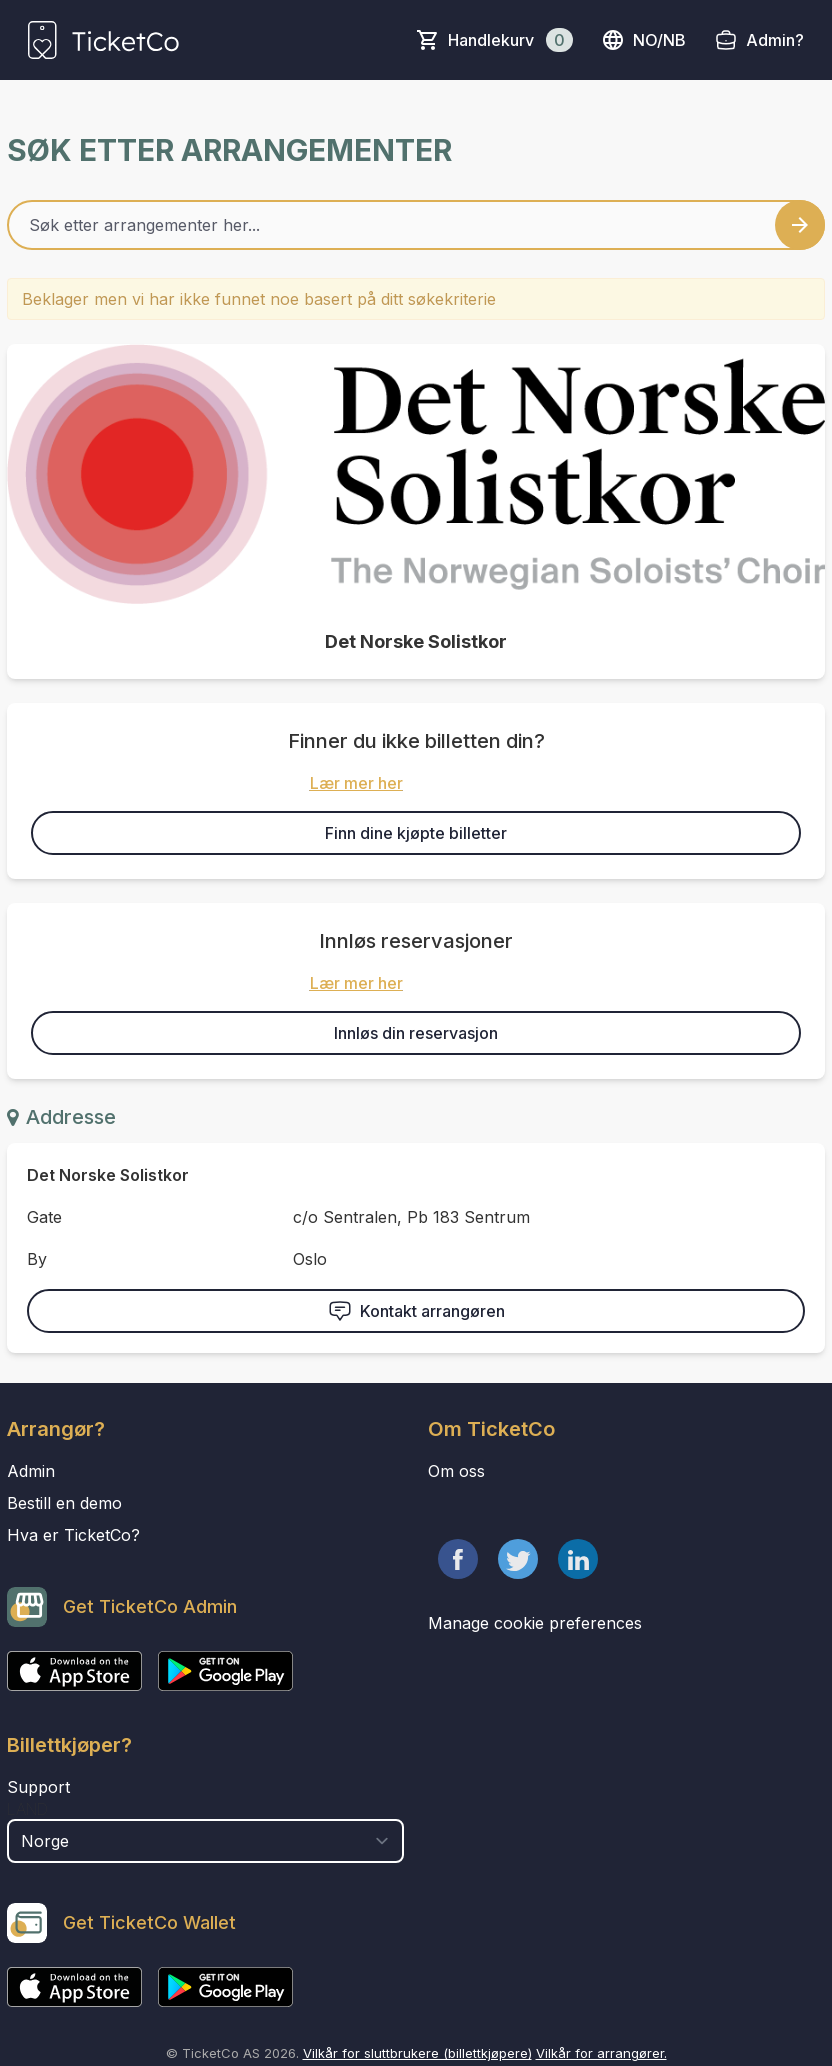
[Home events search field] (416, 225)
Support (38, 1787)
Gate (44, 1217)
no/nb (643, 40)
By (37, 1259)
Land (27, 1809)
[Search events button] (800, 225)
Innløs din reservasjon (416, 1033)
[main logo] (103, 40)
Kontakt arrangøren (416, 1311)
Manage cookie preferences (535, 1623)
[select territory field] (205, 1841)
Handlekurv (510, 40)
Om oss (456, 1471)
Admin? (775, 40)
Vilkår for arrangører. (601, 2053)
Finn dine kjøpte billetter (416, 833)
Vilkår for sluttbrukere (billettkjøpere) (417, 2053)
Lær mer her (356, 783)
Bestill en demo (64, 1503)
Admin (31, 1471)
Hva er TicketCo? (73, 1535)
